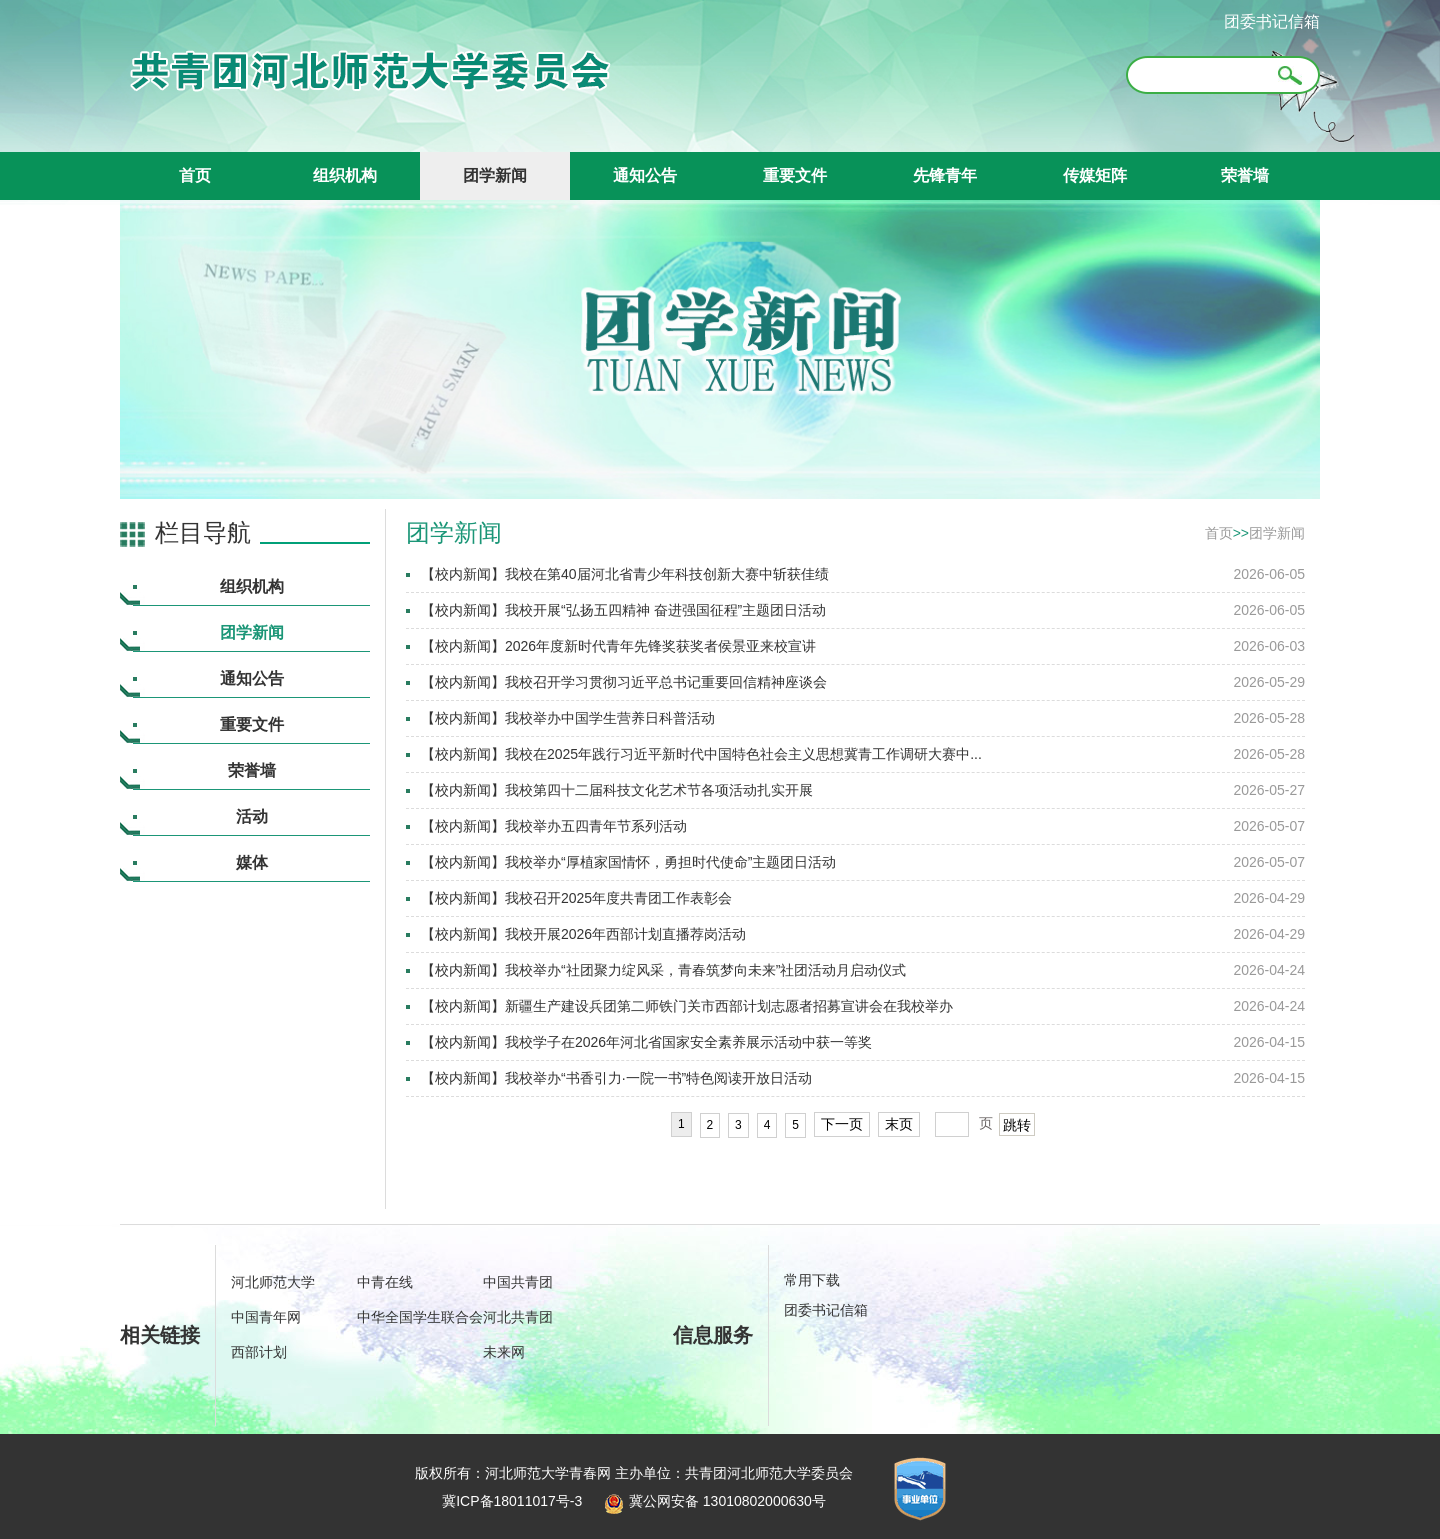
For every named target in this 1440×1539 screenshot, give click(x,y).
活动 (252, 816)
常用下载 (812, 1280)
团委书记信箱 (1272, 21)
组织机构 (345, 175)
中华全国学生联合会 (420, 1317)
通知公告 (645, 175)
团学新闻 (495, 175)
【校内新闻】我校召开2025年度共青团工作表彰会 (576, 898)
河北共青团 (518, 1317)
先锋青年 (945, 175)
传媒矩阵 (1095, 175)
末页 (899, 1124)
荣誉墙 (1245, 175)
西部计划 (259, 1352)
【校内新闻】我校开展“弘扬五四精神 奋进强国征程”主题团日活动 (623, 610)
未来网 (504, 1352)
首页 (195, 175)
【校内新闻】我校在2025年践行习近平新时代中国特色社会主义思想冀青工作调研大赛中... (701, 754)
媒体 (252, 862)
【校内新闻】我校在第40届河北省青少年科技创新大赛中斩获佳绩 (625, 574)
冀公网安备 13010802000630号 (710, 1501)
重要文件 (795, 175)
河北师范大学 (273, 1282)
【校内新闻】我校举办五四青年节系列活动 (554, 826)
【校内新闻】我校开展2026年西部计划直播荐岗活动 (583, 934)
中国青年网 (266, 1317)
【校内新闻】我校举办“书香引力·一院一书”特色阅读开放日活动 (616, 1078)
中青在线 (385, 1282)
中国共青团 (518, 1282)
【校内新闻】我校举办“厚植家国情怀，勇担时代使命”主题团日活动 (628, 862)
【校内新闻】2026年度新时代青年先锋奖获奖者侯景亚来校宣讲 (618, 646)
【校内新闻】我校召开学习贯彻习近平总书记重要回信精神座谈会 (624, 682)
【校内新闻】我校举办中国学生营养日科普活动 (568, 718)
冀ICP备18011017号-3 (512, 1501)
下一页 (842, 1124)
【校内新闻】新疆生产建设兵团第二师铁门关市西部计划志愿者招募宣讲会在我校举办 (687, 1006)
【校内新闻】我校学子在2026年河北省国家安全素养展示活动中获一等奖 (646, 1042)
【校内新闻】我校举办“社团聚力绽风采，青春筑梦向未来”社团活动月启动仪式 (663, 970)
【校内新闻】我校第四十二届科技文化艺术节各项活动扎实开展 (617, 790)
